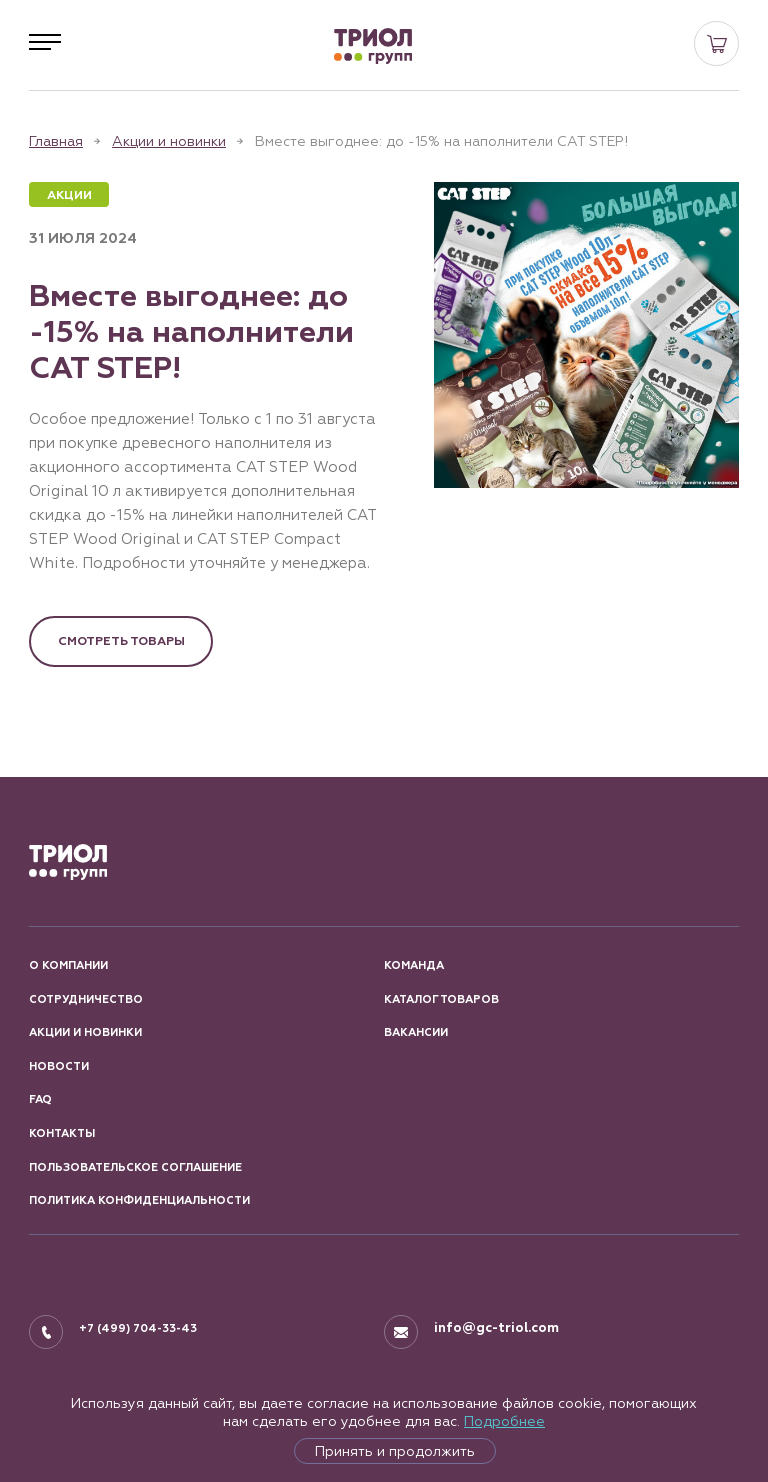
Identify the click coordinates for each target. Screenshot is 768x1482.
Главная (56, 141)
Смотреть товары (121, 641)
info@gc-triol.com (496, 1328)
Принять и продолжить (395, 1451)
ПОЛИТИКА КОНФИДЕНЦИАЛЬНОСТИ (139, 1200)
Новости (59, 1066)
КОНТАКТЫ (62, 1133)
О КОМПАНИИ (68, 965)
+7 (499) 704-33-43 (138, 1328)
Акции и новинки (169, 141)
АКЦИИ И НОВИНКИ (85, 1032)
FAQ (40, 1099)
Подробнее (504, 1421)
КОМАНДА (414, 965)
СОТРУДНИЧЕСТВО (86, 999)
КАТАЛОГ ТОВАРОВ (441, 999)
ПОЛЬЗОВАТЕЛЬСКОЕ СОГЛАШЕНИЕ (135, 1167)
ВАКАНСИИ (416, 1032)
